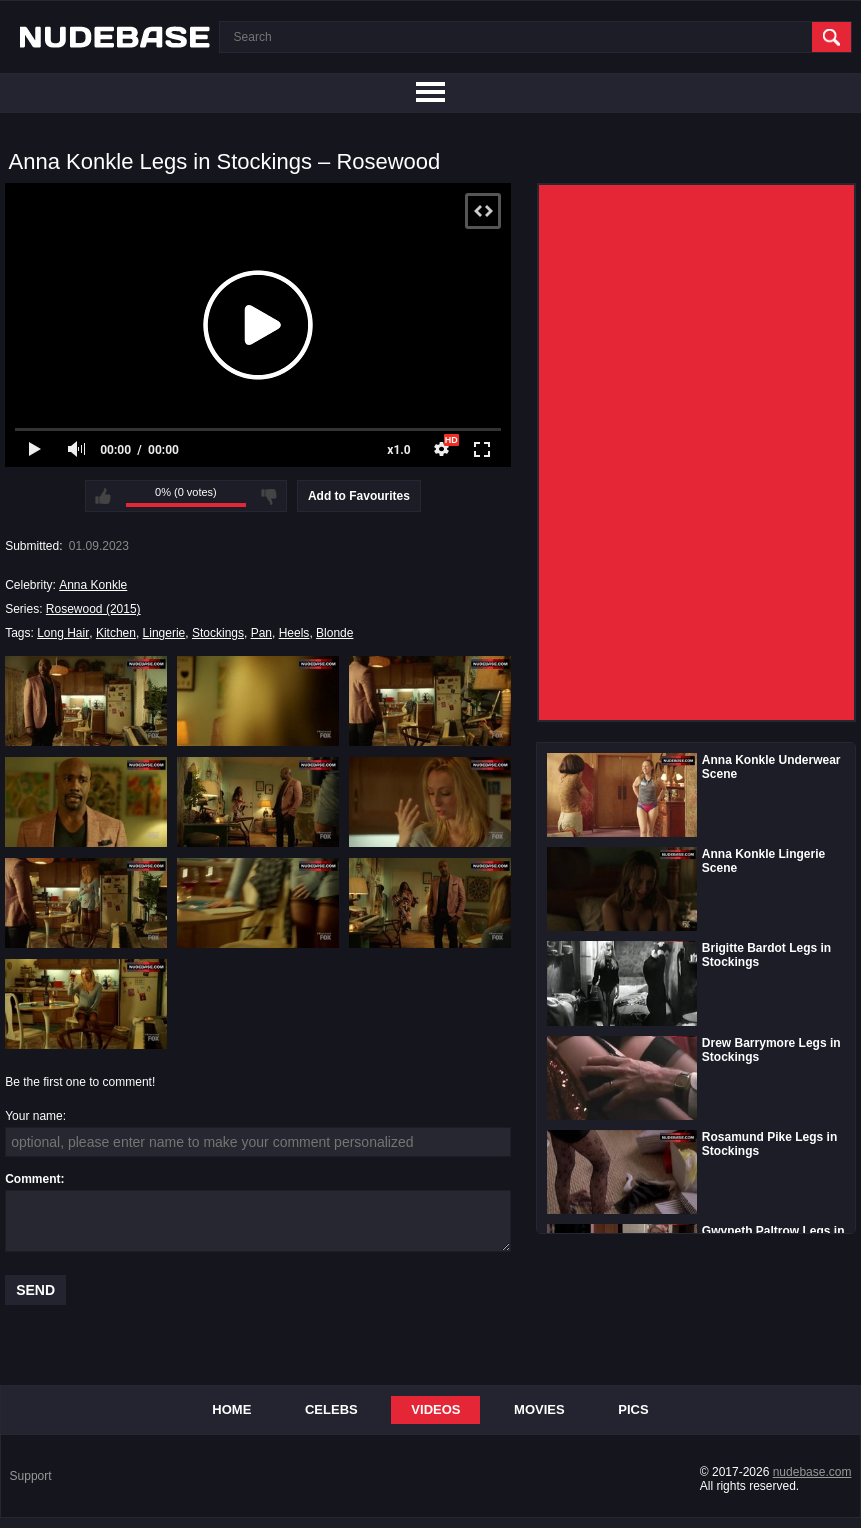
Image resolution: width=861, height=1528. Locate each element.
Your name (34, 1116)
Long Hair (63, 633)
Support (31, 1476)
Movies (539, 1409)
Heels (294, 633)
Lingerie (164, 633)
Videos (435, 1409)
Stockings (218, 633)
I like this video (103, 496)
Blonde (334, 633)
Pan (261, 633)
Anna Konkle (93, 585)
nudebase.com (812, 1472)
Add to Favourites (359, 496)
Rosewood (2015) (93, 609)
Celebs (331, 1409)
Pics (633, 1409)
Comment (32, 1179)
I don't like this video (269, 496)
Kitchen (116, 633)
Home (231, 1409)
